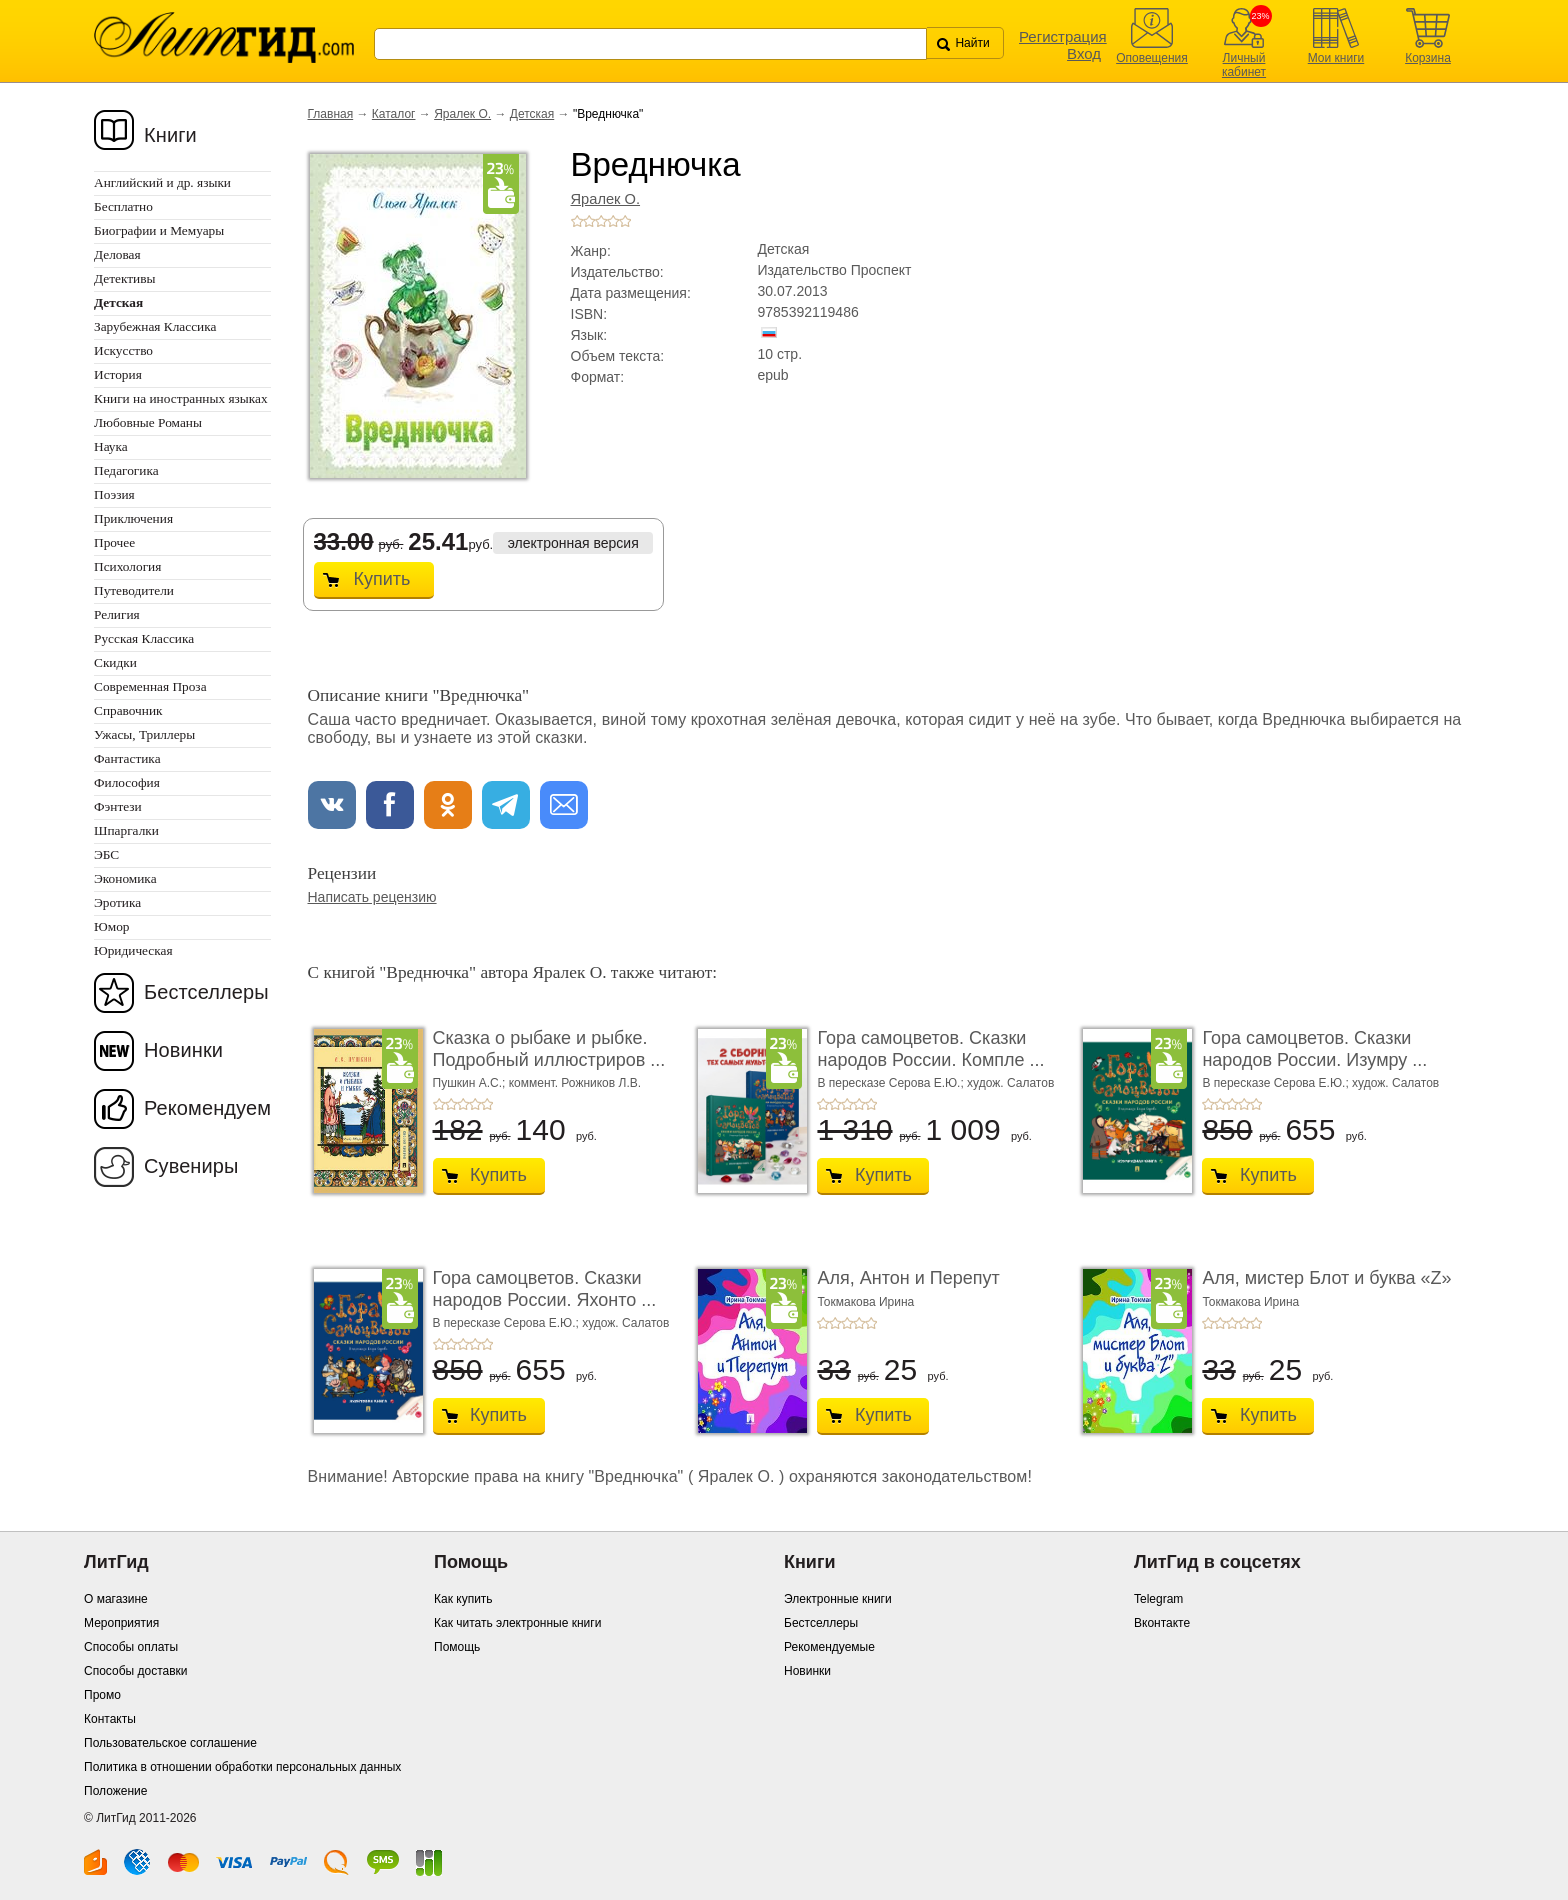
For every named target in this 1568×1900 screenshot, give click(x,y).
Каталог (394, 114)
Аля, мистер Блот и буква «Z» (1326, 1278)
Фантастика (127, 758)
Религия (117, 614)
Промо (102, 1695)
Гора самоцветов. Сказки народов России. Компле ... (930, 1049)
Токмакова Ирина (865, 1302)
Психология (127, 566)
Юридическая (133, 950)
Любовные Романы (148, 422)
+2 (589, 221)
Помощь (457, 1647)
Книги (170, 135)
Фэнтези (118, 806)
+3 (601, 221)
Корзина (1428, 58)
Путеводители (134, 590)
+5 (625, 221)
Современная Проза (150, 686)
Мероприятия (121, 1623)
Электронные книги (838, 1599)
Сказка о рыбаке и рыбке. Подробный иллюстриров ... (549, 1049)
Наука (111, 446)
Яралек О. (462, 114)
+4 (613, 221)
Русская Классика (144, 638)
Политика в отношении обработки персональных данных (242, 1767)
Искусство (123, 350)
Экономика (125, 878)
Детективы (124, 278)
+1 (577, 221)
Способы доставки (136, 1671)
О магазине (116, 1599)
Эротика (117, 902)
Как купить (463, 1599)
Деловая (117, 254)
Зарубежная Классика (155, 326)
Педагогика (126, 470)
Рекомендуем (207, 1108)
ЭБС (106, 854)
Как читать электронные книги (517, 1623)
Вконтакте (1162, 1623)
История (118, 374)
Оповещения (1152, 58)
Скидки (115, 662)
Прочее (114, 542)
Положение (115, 1791)
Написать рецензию (372, 897)
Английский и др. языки (162, 182)
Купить (382, 579)
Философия (127, 782)
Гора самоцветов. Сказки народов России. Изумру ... (1314, 1049)
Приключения (133, 518)
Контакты (110, 1719)
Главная (331, 114)
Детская (532, 114)
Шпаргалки (126, 830)
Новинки (183, 1050)
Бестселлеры (206, 992)
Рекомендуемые (829, 1647)
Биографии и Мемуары (159, 230)
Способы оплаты (131, 1647)
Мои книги (1336, 58)
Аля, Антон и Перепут (908, 1278)
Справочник (128, 710)
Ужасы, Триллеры (144, 734)
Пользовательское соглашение (170, 1743)
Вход (1084, 53)
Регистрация (1063, 36)
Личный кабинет (1244, 65)
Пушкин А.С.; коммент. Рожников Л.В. (537, 1083)
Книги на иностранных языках (181, 398)
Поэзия (114, 494)
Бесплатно (123, 206)
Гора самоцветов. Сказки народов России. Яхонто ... (545, 1289)
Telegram (1158, 1599)
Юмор (111, 926)
